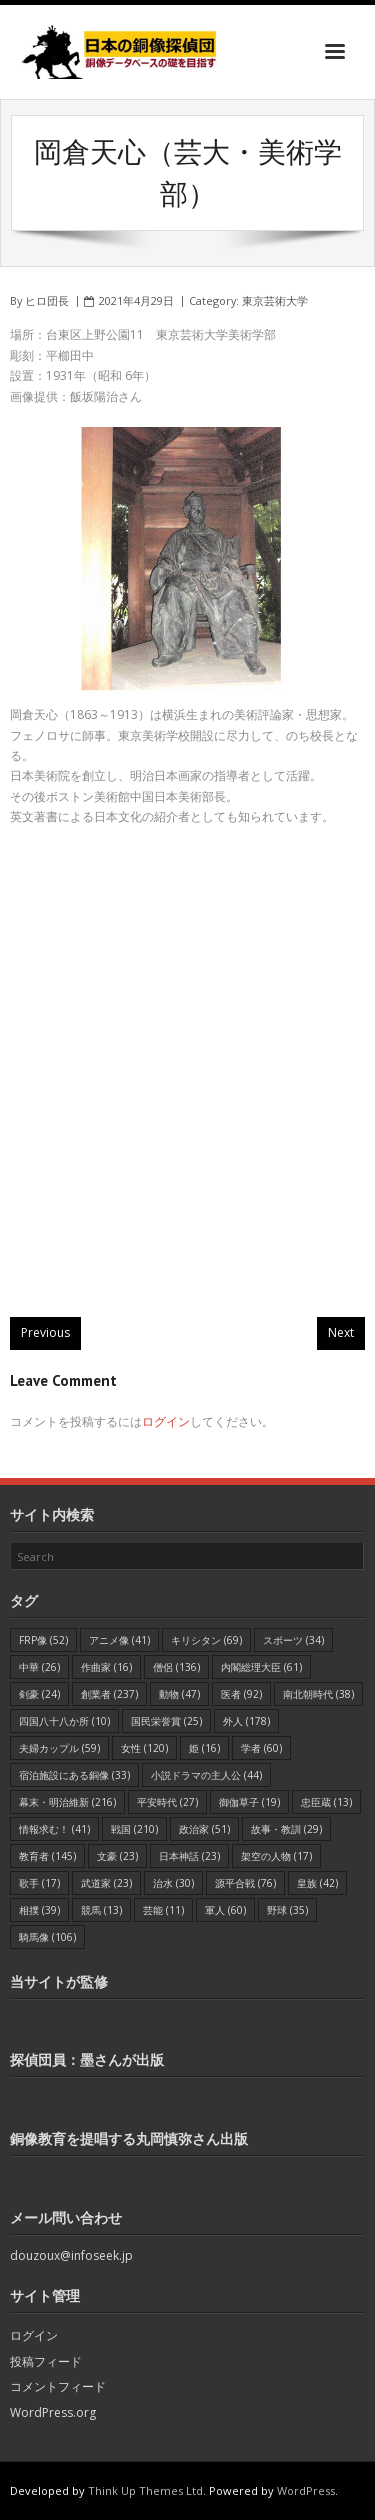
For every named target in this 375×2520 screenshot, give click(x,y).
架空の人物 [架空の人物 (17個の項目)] (276, 1856)
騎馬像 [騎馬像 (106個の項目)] (47, 1937)
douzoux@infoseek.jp (71, 2255)
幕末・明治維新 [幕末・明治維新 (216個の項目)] (67, 1802)
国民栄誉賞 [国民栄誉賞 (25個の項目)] (166, 1721)
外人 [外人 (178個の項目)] (246, 1721)
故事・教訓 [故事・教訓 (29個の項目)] (286, 1829)
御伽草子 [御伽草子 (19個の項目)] (249, 1802)
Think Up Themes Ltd (145, 2490)
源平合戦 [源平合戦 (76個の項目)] (245, 1883)
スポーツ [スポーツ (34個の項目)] (293, 1640)
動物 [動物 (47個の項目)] (179, 1694)
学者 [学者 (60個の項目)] (261, 1748)
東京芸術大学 (275, 300)
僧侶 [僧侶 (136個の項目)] (176, 1667)
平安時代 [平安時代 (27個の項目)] (167, 1802)
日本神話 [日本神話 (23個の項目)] (189, 1856)
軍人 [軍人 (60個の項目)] (225, 1910)
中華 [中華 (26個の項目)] (39, 1667)
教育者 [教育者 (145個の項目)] (47, 1856)
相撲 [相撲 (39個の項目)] (39, 1910)
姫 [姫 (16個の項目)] (204, 1748)
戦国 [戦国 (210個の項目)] (134, 1829)
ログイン (166, 1421)
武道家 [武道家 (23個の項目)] (106, 1883)
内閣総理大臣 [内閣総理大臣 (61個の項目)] (261, 1667)
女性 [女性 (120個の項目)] (144, 1748)
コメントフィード (58, 2386)
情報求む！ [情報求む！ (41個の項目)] (54, 1829)
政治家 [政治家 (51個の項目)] (204, 1829)
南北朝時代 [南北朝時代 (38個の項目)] (318, 1694)
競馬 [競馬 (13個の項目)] (101, 1910)
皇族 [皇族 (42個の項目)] (317, 1883)
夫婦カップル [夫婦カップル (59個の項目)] (59, 1748)
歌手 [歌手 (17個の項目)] (39, 1883)
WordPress (306, 2490)
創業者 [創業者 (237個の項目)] (109, 1694)
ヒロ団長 (47, 300)
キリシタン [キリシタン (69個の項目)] (206, 1640)
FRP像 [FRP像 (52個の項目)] (43, 1640)
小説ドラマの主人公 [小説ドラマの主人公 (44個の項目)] (206, 1775)
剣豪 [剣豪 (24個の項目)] (39, 1694)
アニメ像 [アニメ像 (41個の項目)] (119, 1640)
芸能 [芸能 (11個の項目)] (163, 1910)
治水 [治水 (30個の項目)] (173, 1883)
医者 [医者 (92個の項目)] (241, 1694)
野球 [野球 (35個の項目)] (287, 1910)
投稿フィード (46, 2361)
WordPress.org (53, 2412)
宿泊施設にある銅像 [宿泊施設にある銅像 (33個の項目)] (74, 1775)
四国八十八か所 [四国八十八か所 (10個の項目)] (64, 1721)
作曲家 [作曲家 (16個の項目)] (106, 1667)
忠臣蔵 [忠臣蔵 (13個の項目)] (326, 1802)
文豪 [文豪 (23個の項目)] (117, 1856)
